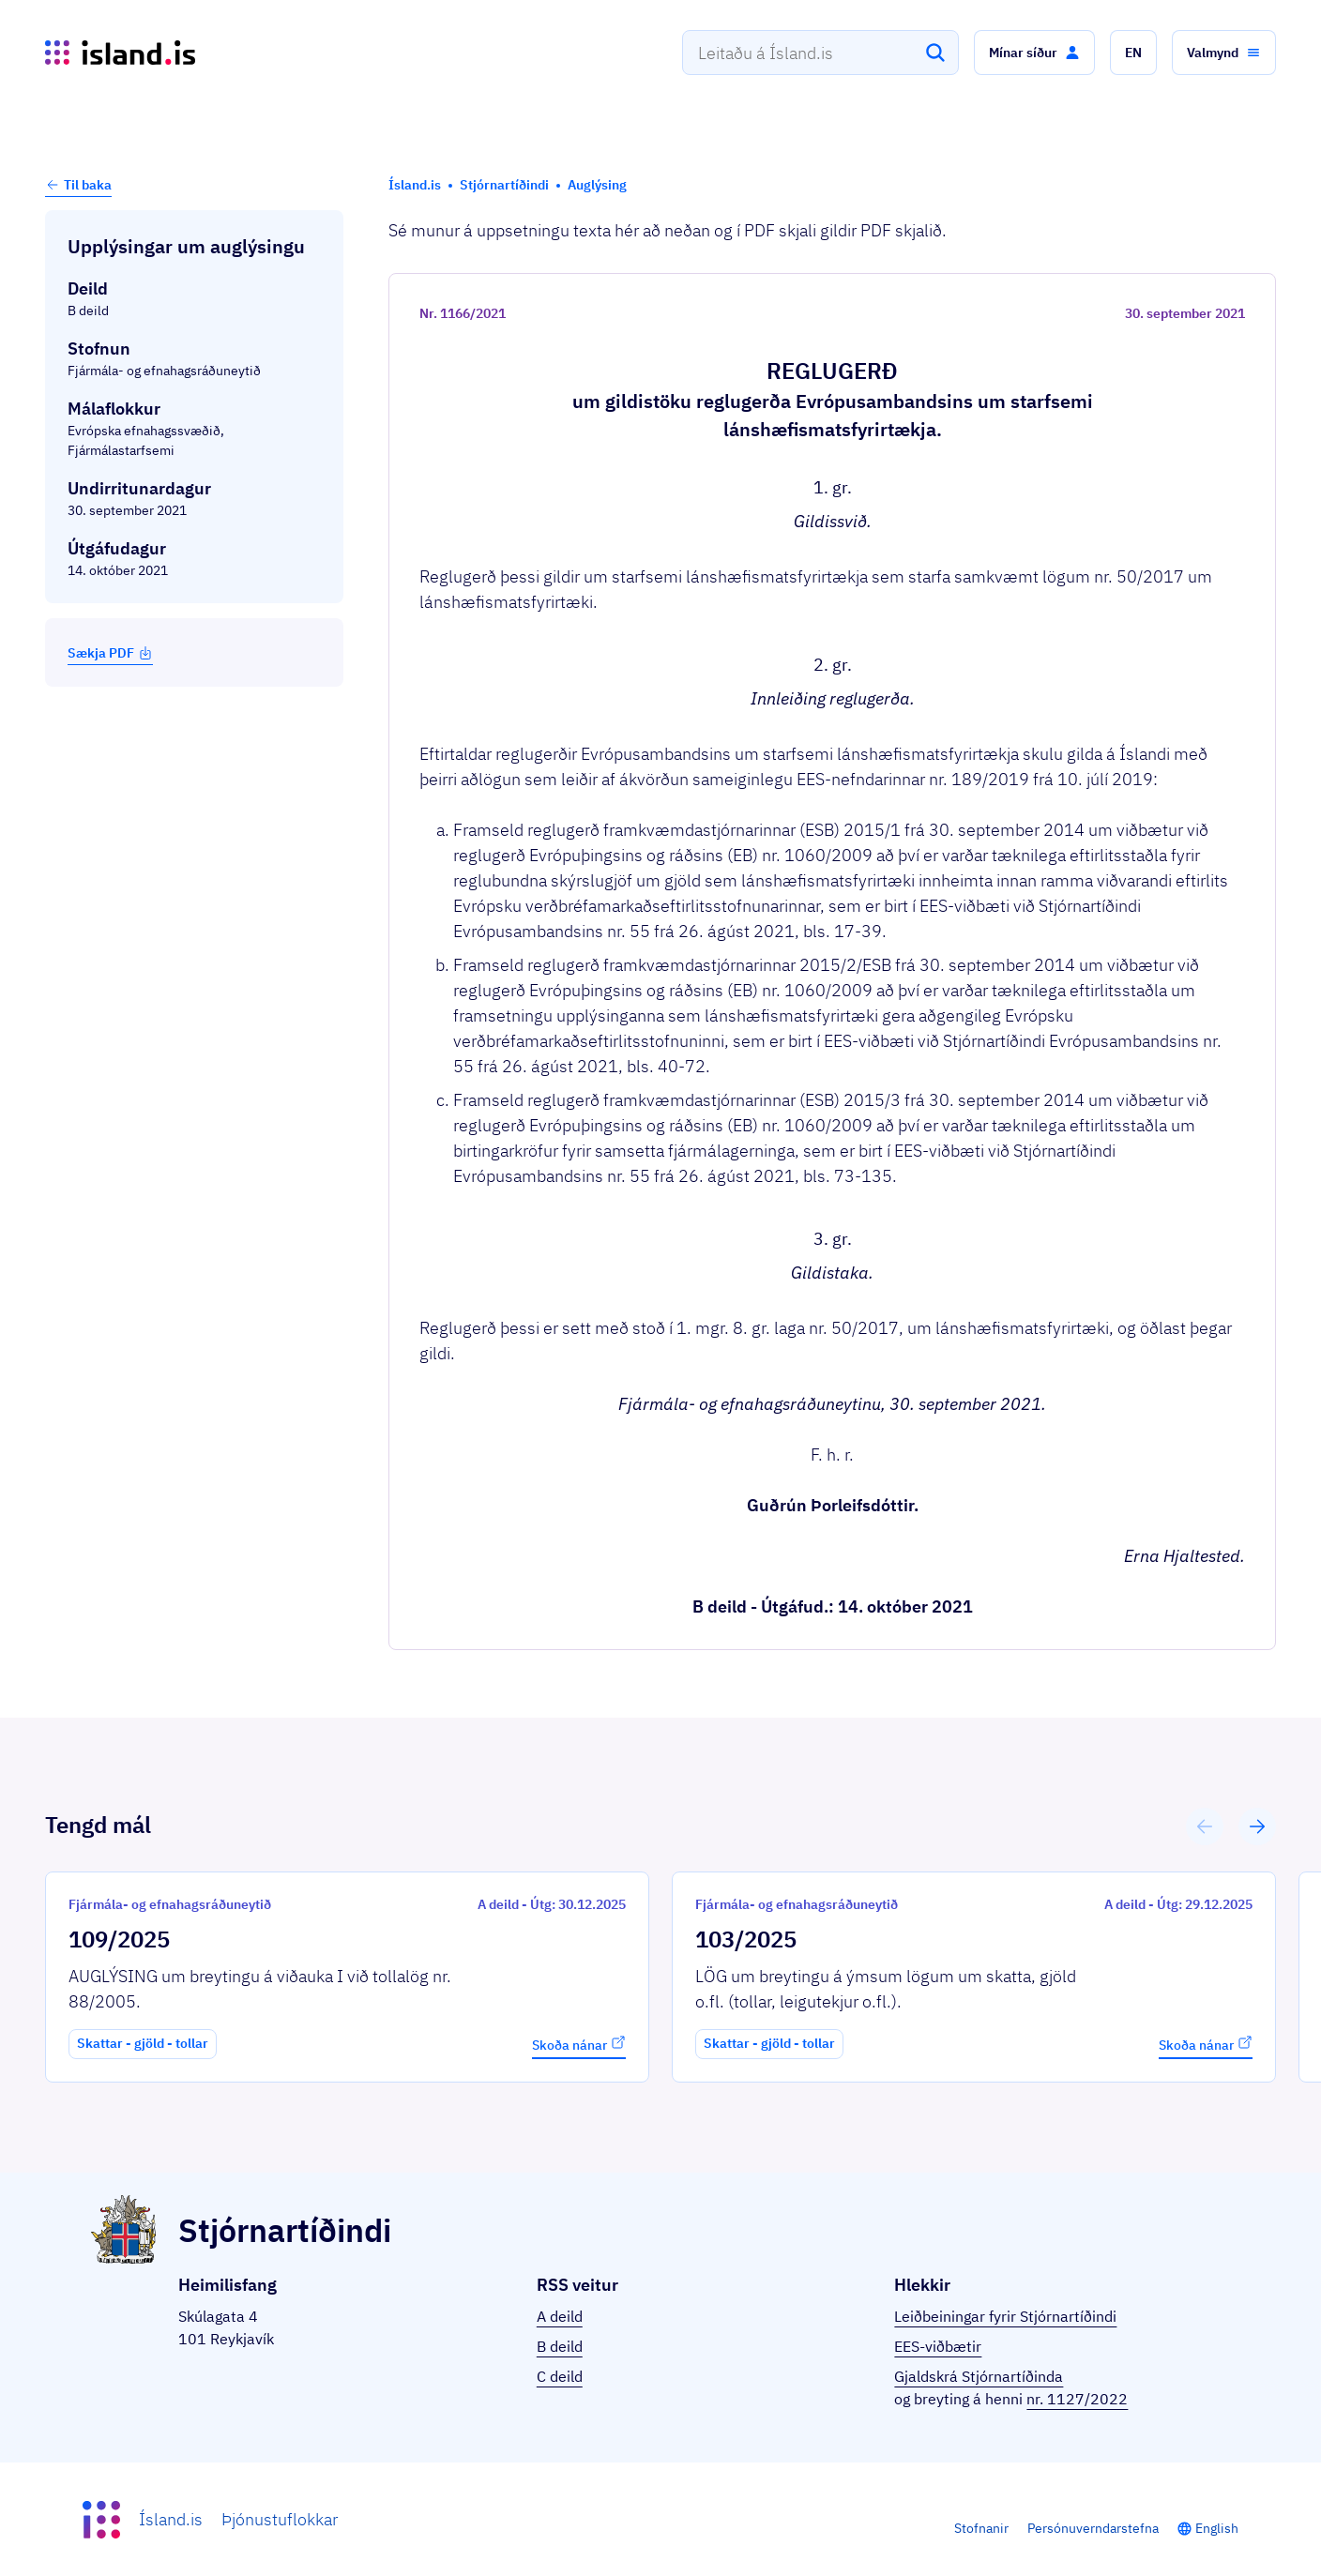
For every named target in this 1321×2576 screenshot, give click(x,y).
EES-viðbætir (937, 2346)
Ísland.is (171, 2519)
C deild (560, 2376)
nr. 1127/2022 (1077, 2398)
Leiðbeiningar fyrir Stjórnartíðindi (1005, 2316)
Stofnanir (981, 2528)
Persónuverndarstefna (1093, 2528)
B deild (560, 2346)
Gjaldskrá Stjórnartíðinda (978, 2376)
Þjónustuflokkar (279, 2519)
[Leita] (935, 52)
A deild (560, 2316)
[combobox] (820, 52)
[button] (1034, 52)
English (1216, 2528)
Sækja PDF (110, 652)
